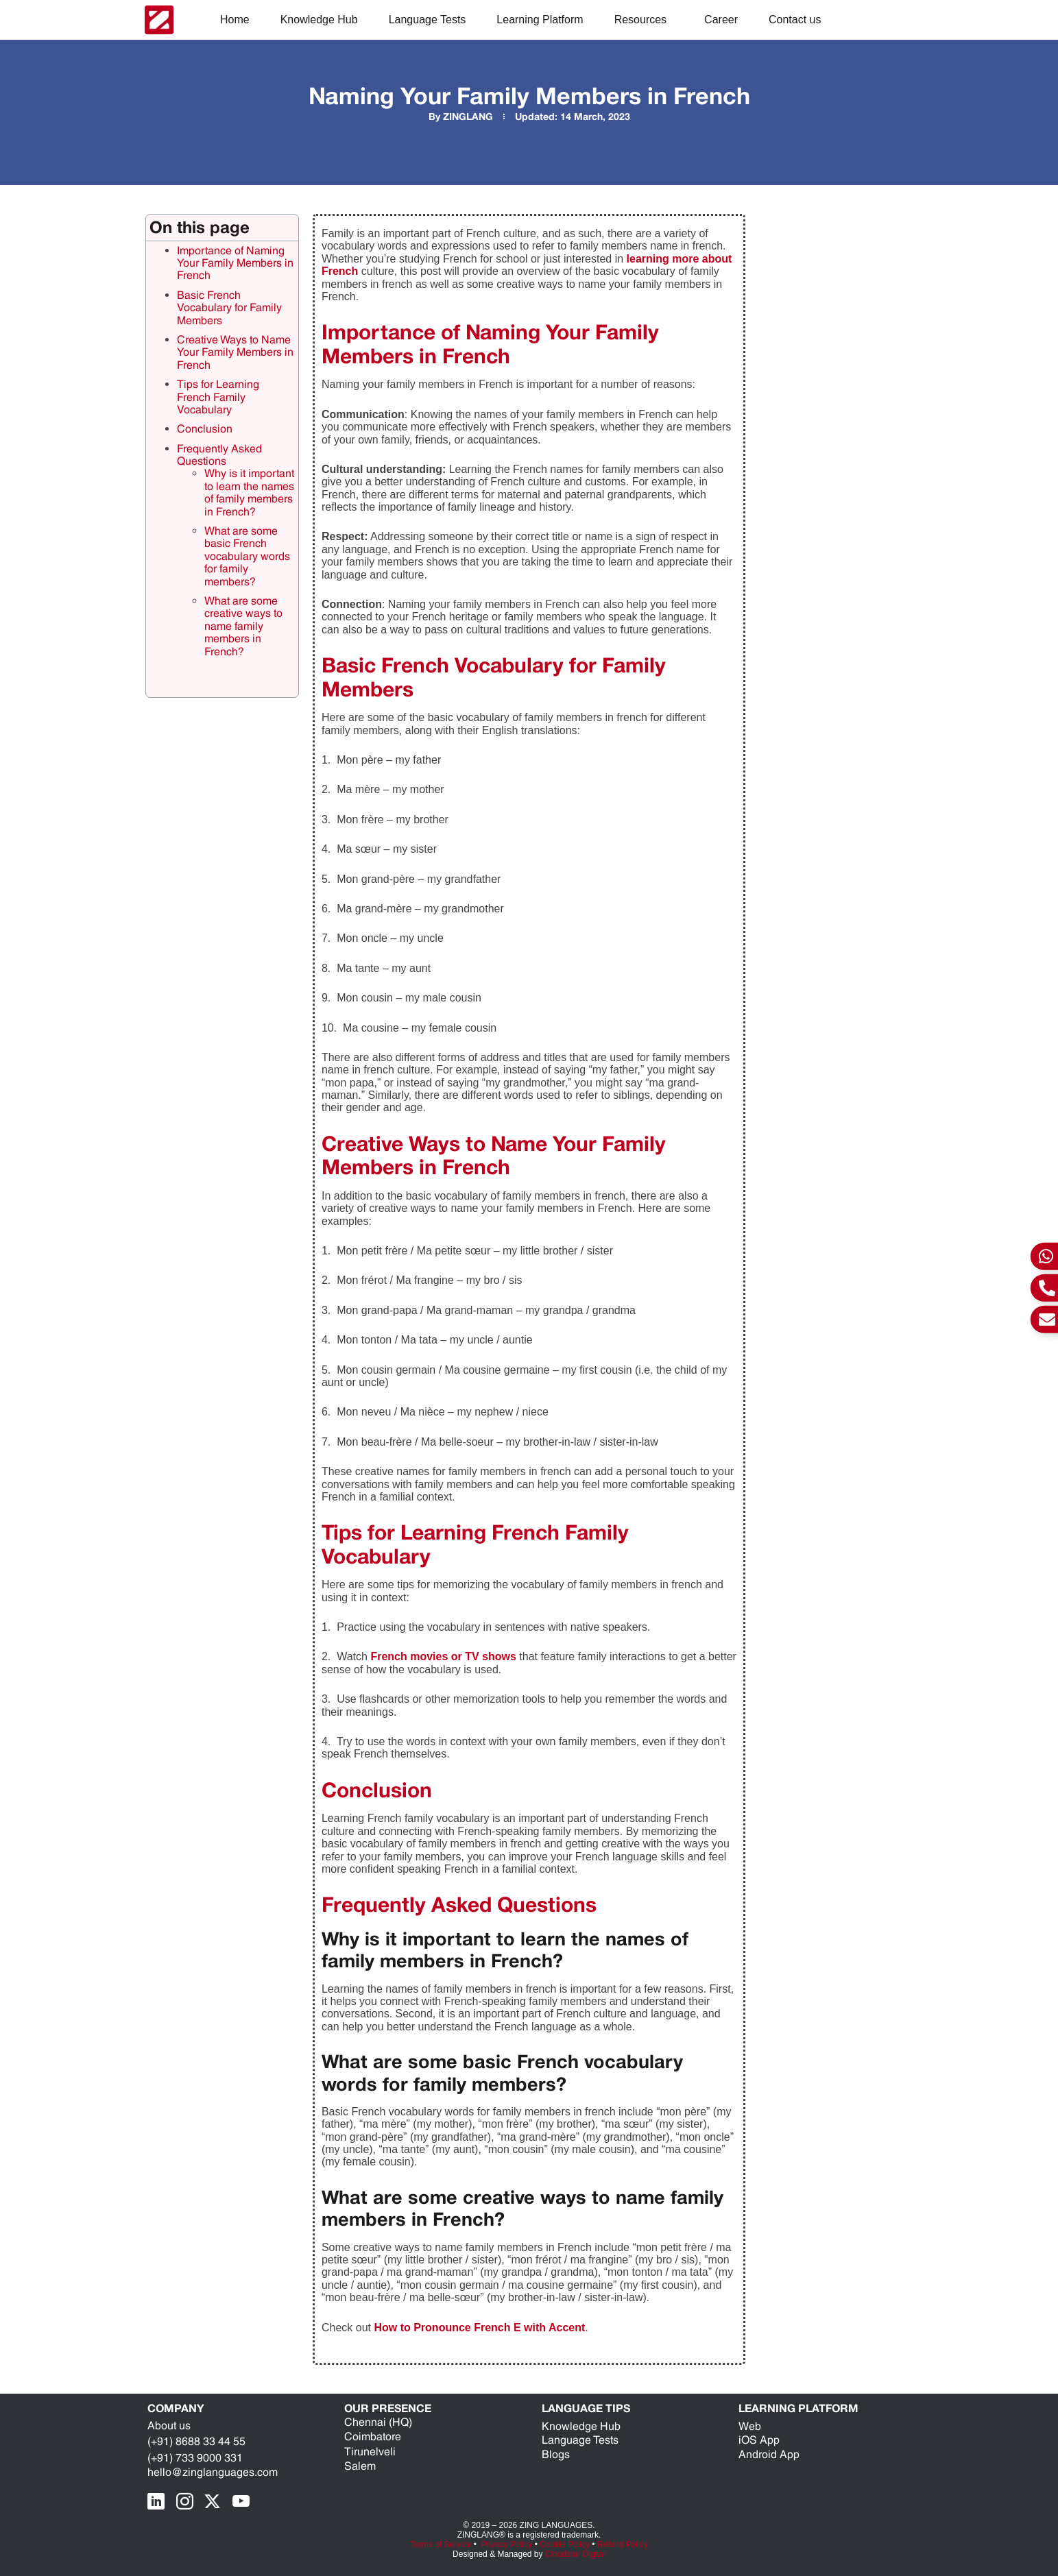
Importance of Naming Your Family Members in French (235, 263)
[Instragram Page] (188, 2502)
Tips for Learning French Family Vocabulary (218, 397)
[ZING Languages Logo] (159, 19)
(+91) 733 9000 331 (195, 2457)
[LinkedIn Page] (159, 2502)
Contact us (795, 19)
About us (169, 2425)
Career (721, 19)
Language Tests (427, 19)
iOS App (759, 2439)
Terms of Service (440, 2544)
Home (235, 19)
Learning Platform (539, 19)
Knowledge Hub (319, 19)
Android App (768, 2454)
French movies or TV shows (443, 1656)
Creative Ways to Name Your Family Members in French (235, 352)
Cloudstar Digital (575, 2554)
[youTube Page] (244, 2502)
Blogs (556, 2454)
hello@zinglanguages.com (212, 2472)
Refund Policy (622, 2544)
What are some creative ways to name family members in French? (243, 626)
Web (749, 2426)
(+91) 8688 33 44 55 (196, 2441)
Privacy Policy (507, 2544)
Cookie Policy (565, 2544)
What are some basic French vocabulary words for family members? (247, 556)
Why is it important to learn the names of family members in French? (249, 492)
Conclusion (204, 428)
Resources (643, 20)
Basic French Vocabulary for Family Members (229, 308)
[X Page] (216, 2502)
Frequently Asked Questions (219, 454)
